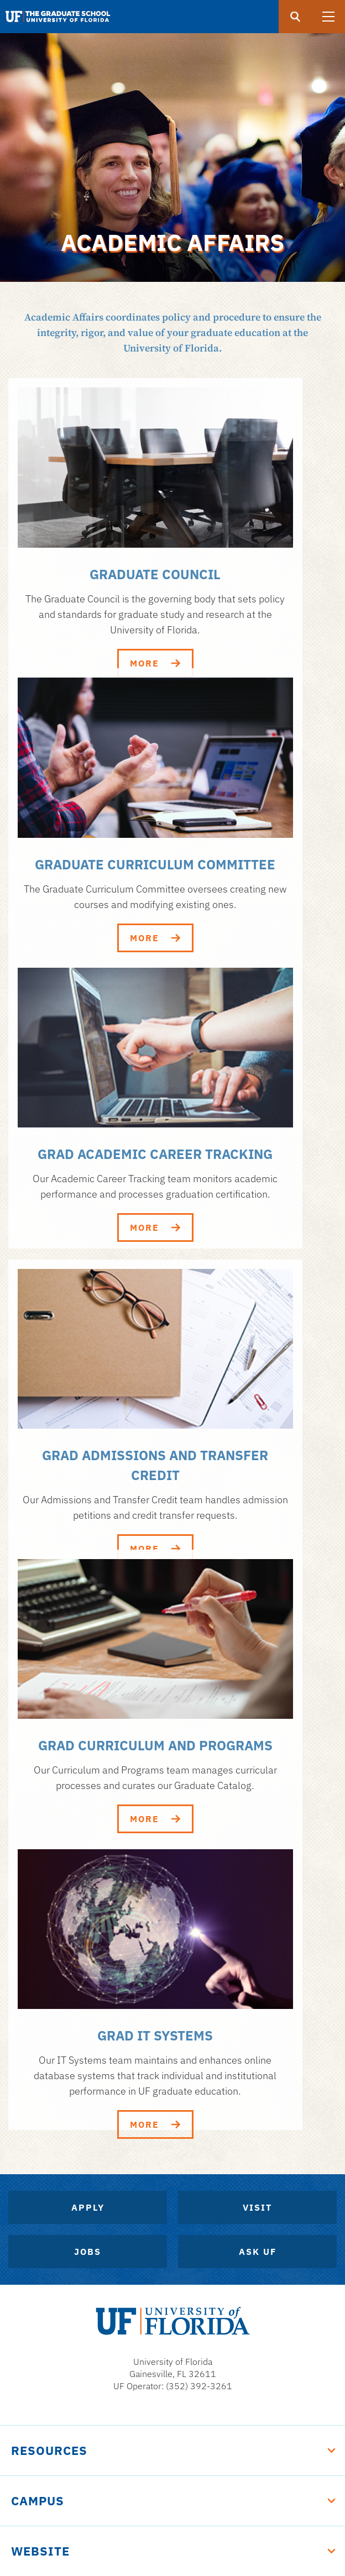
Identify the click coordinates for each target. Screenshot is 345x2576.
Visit (257, 2207)
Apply (87, 2207)
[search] (295, 16)
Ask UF (257, 2251)
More (155, 663)
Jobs (87, 2251)
